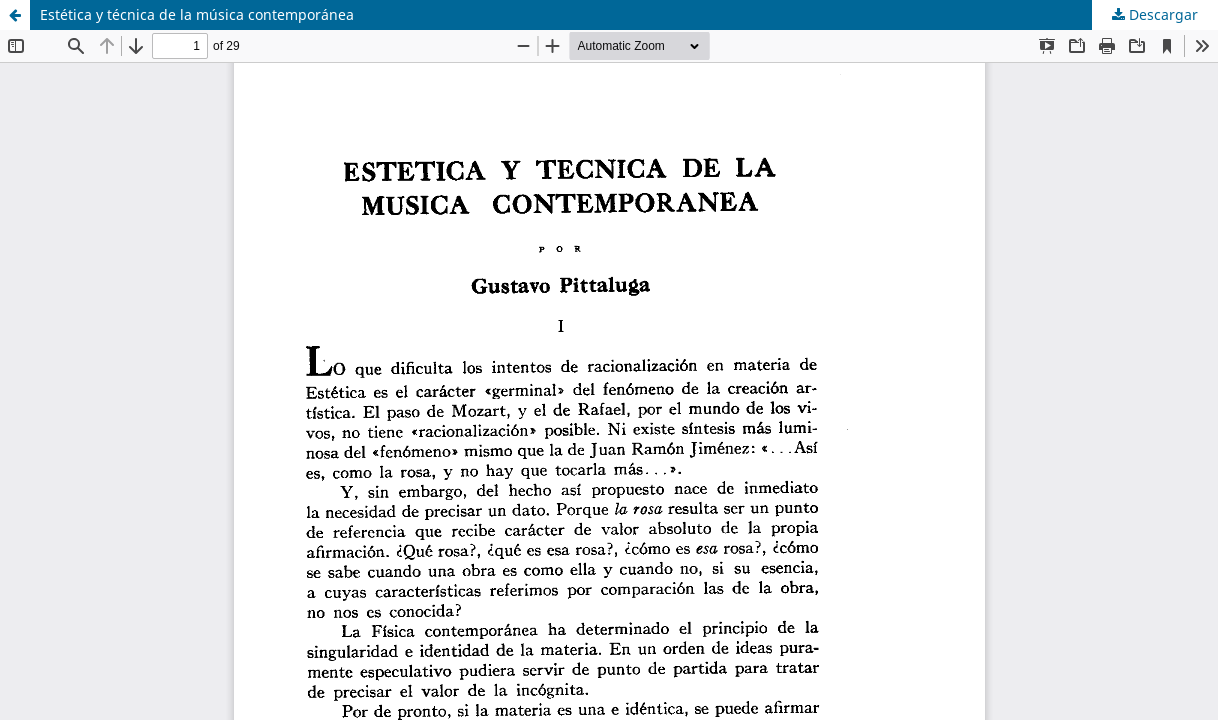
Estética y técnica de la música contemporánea (197, 14)
